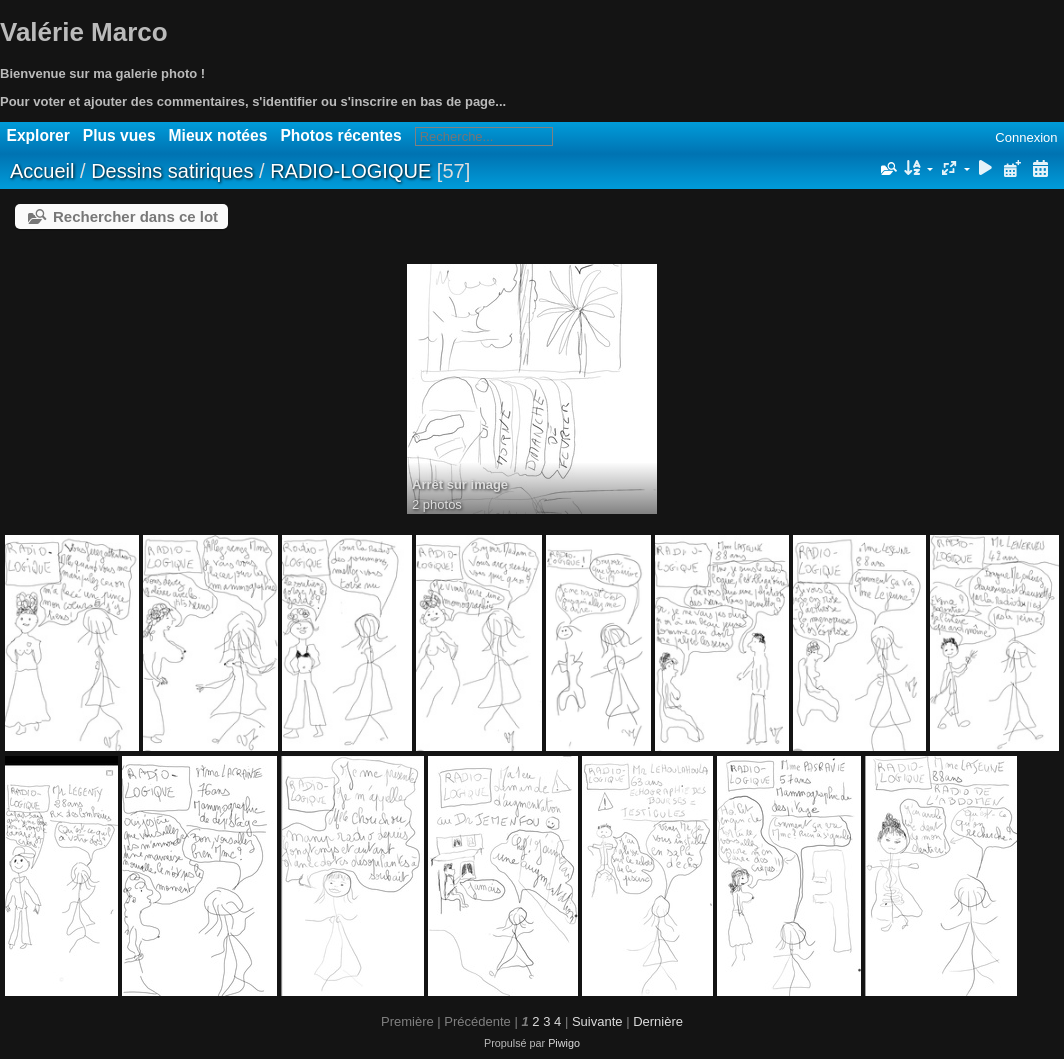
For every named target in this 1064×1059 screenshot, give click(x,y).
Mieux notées (218, 135)
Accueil (42, 171)
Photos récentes (340, 135)
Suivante (597, 1021)
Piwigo (564, 1043)
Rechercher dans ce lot (135, 216)
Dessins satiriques (175, 171)
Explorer (38, 135)
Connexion (1026, 137)
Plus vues (119, 135)
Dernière (658, 1021)
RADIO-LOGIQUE (350, 171)
